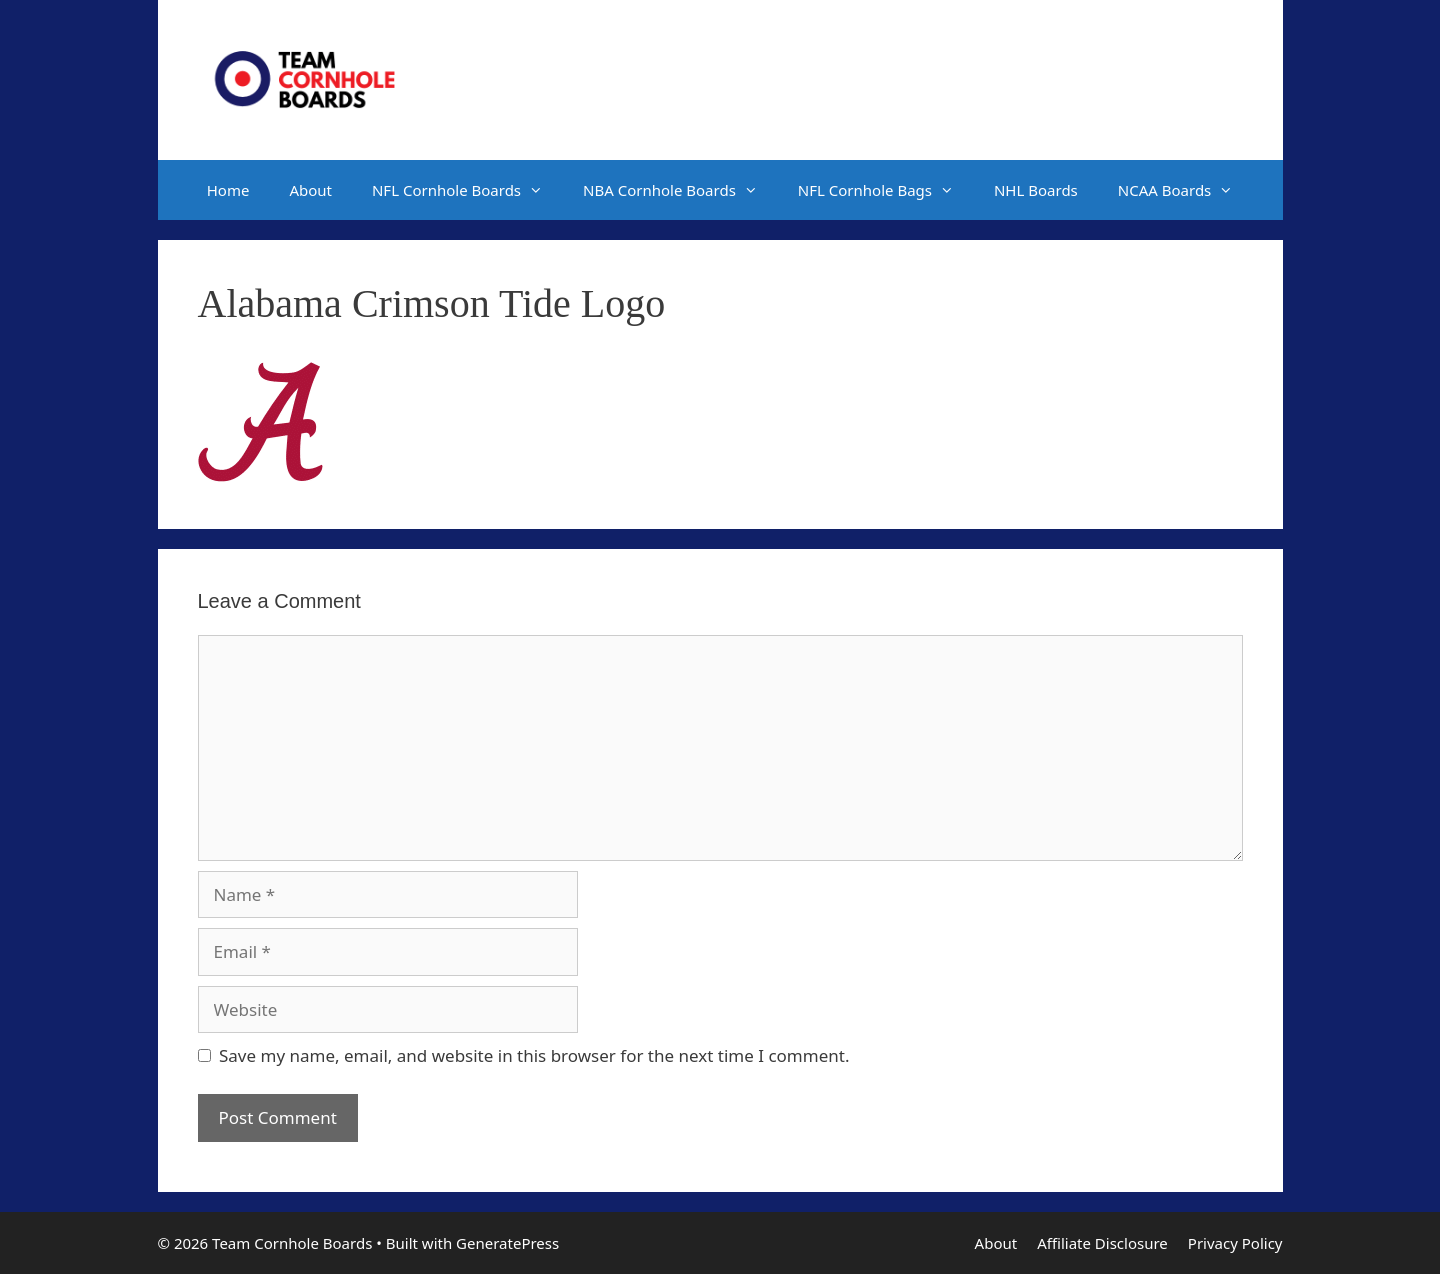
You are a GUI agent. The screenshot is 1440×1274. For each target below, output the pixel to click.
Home (228, 190)
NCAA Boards (1186, 190)
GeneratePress (507, 1243)
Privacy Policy (1235, 1243)
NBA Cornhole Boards (680, 190)
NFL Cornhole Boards (467, 190)
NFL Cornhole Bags (886, 190)
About (310, 190)
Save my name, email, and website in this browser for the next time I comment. (534, 1055)
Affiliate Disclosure (1102, 1243)
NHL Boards (1036, 190)
